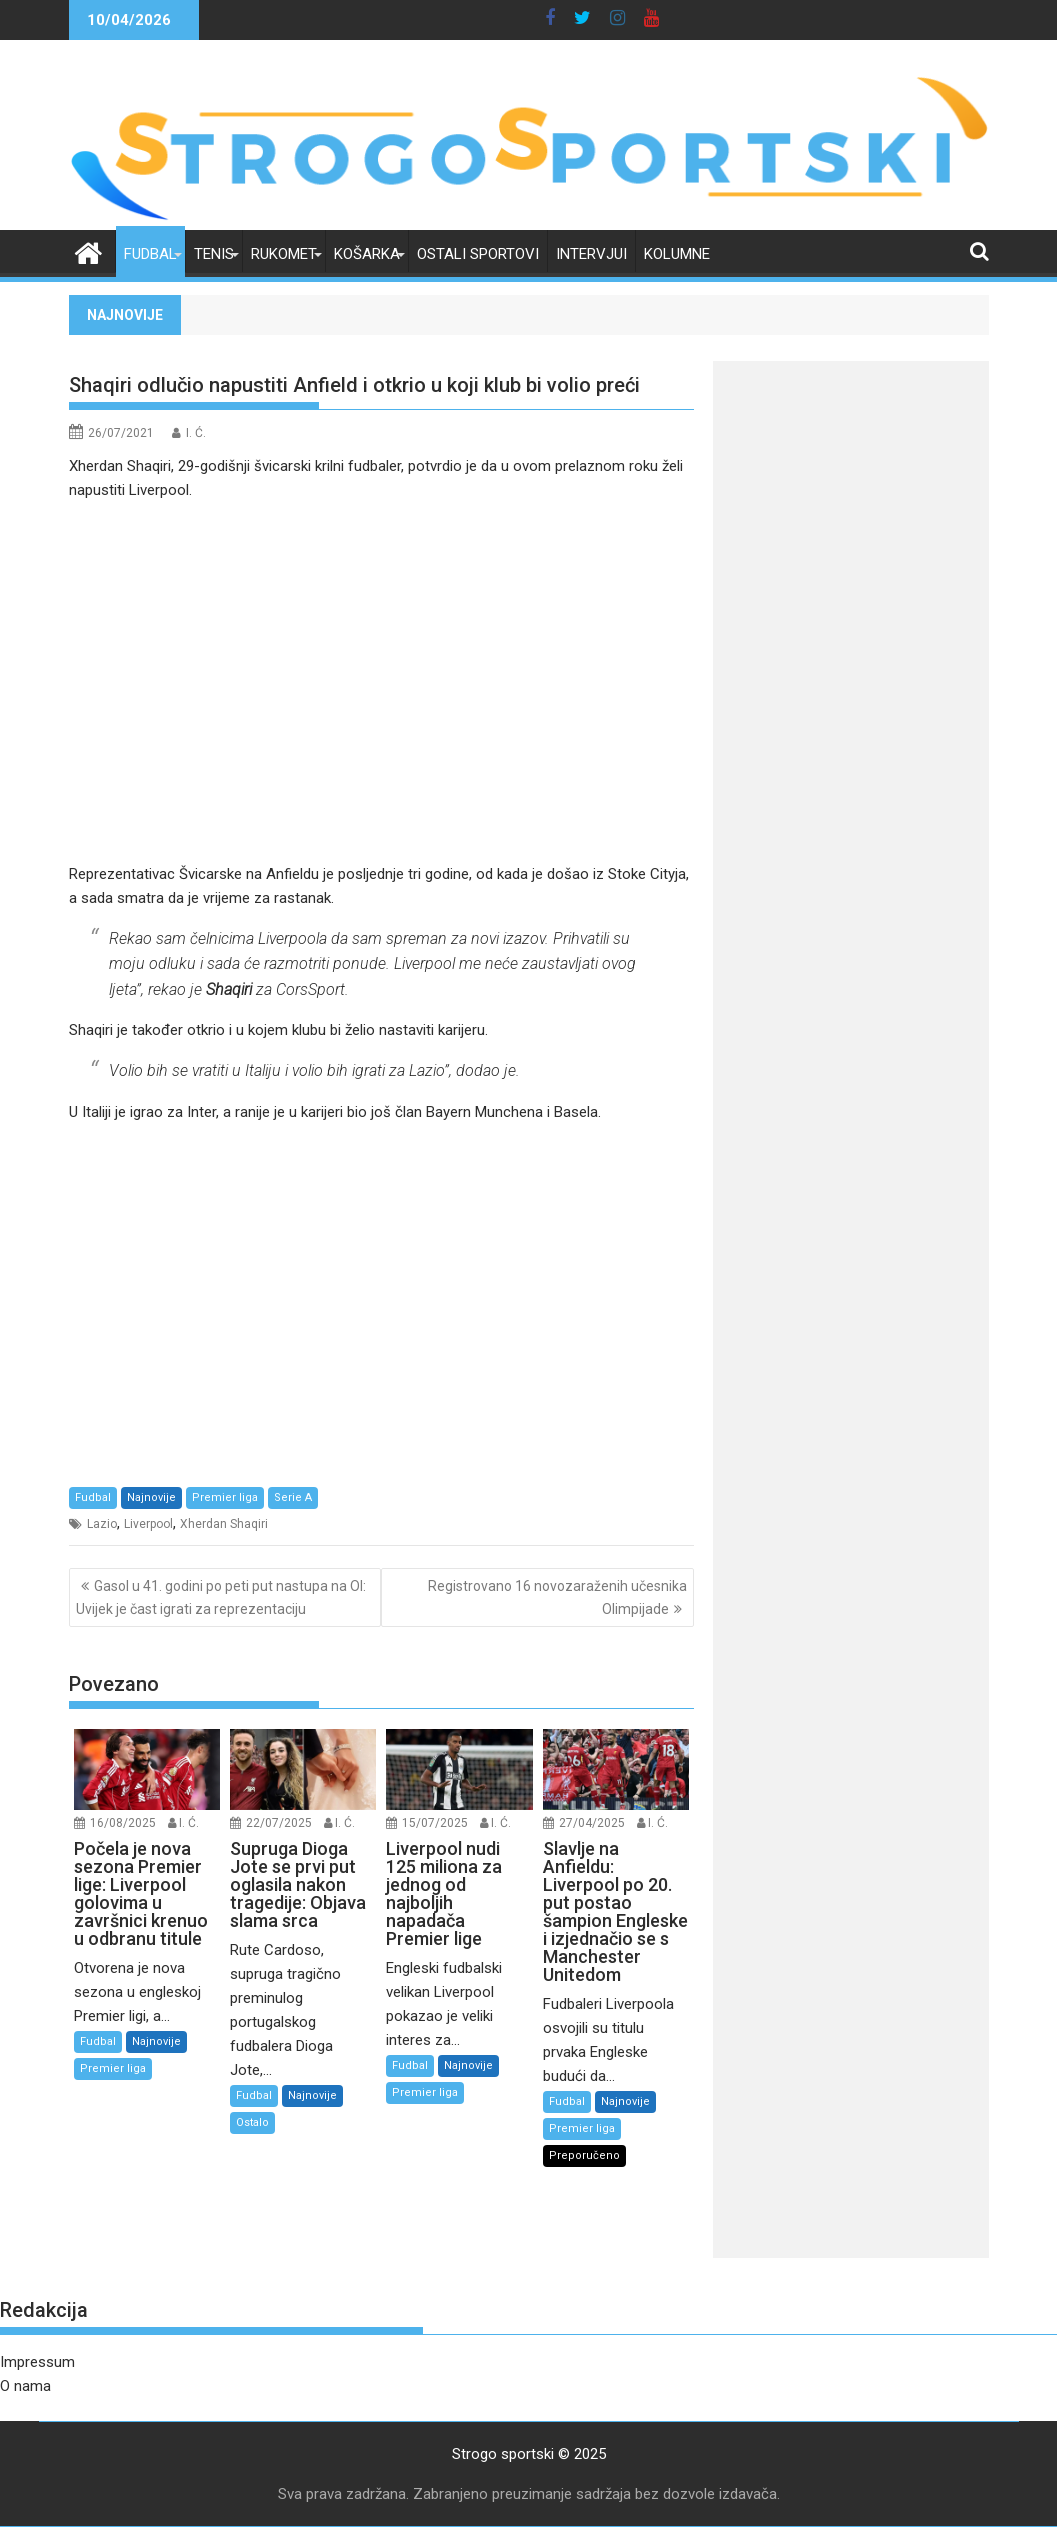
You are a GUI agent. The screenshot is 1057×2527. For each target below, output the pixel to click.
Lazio (102, 1524)
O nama (25, 2386)
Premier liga (225, 1497)
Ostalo (252, 2122)
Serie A (293, 1497)
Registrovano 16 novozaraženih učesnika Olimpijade (557, 1597)
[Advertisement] (382, 682)
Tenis (214, 254)
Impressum (37, 2362)
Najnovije (151, 1497)
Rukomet (284, 254)
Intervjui (591, 254)
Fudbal (150, 254)
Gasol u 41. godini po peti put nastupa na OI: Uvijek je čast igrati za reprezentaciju (221, 1597)
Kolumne (677, 254)
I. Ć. (196, 433)
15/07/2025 (435, 1823)
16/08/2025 (123, 1823)
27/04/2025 (592, 1823)
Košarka (367, 254)
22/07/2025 (279, 1823)
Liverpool (148, 1524)
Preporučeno (584, 2155)
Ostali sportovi (478, 254)
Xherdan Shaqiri (224, 1524)
